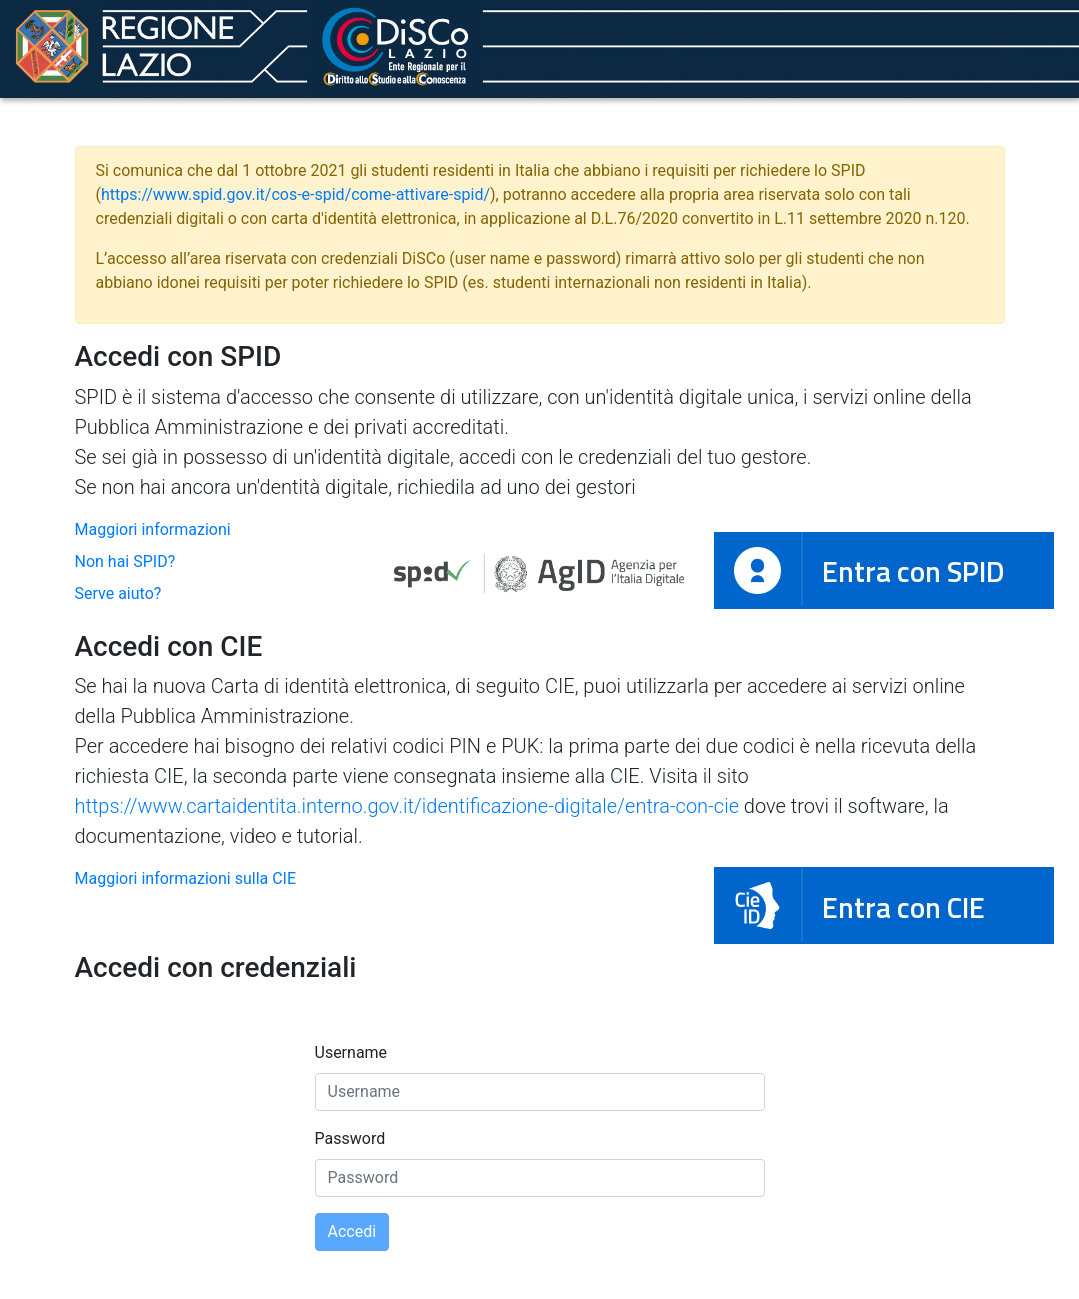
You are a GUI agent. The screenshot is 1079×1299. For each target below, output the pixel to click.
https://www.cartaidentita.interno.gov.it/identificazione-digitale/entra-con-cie (407, 806)
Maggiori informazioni (153, 529)
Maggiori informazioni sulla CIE (186, 878)
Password (350, 1138)
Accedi (352, 1231)
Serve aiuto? (118, 593)
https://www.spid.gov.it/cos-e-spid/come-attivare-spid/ (295, 194)
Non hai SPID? (125, 561)
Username (351, 1052)
